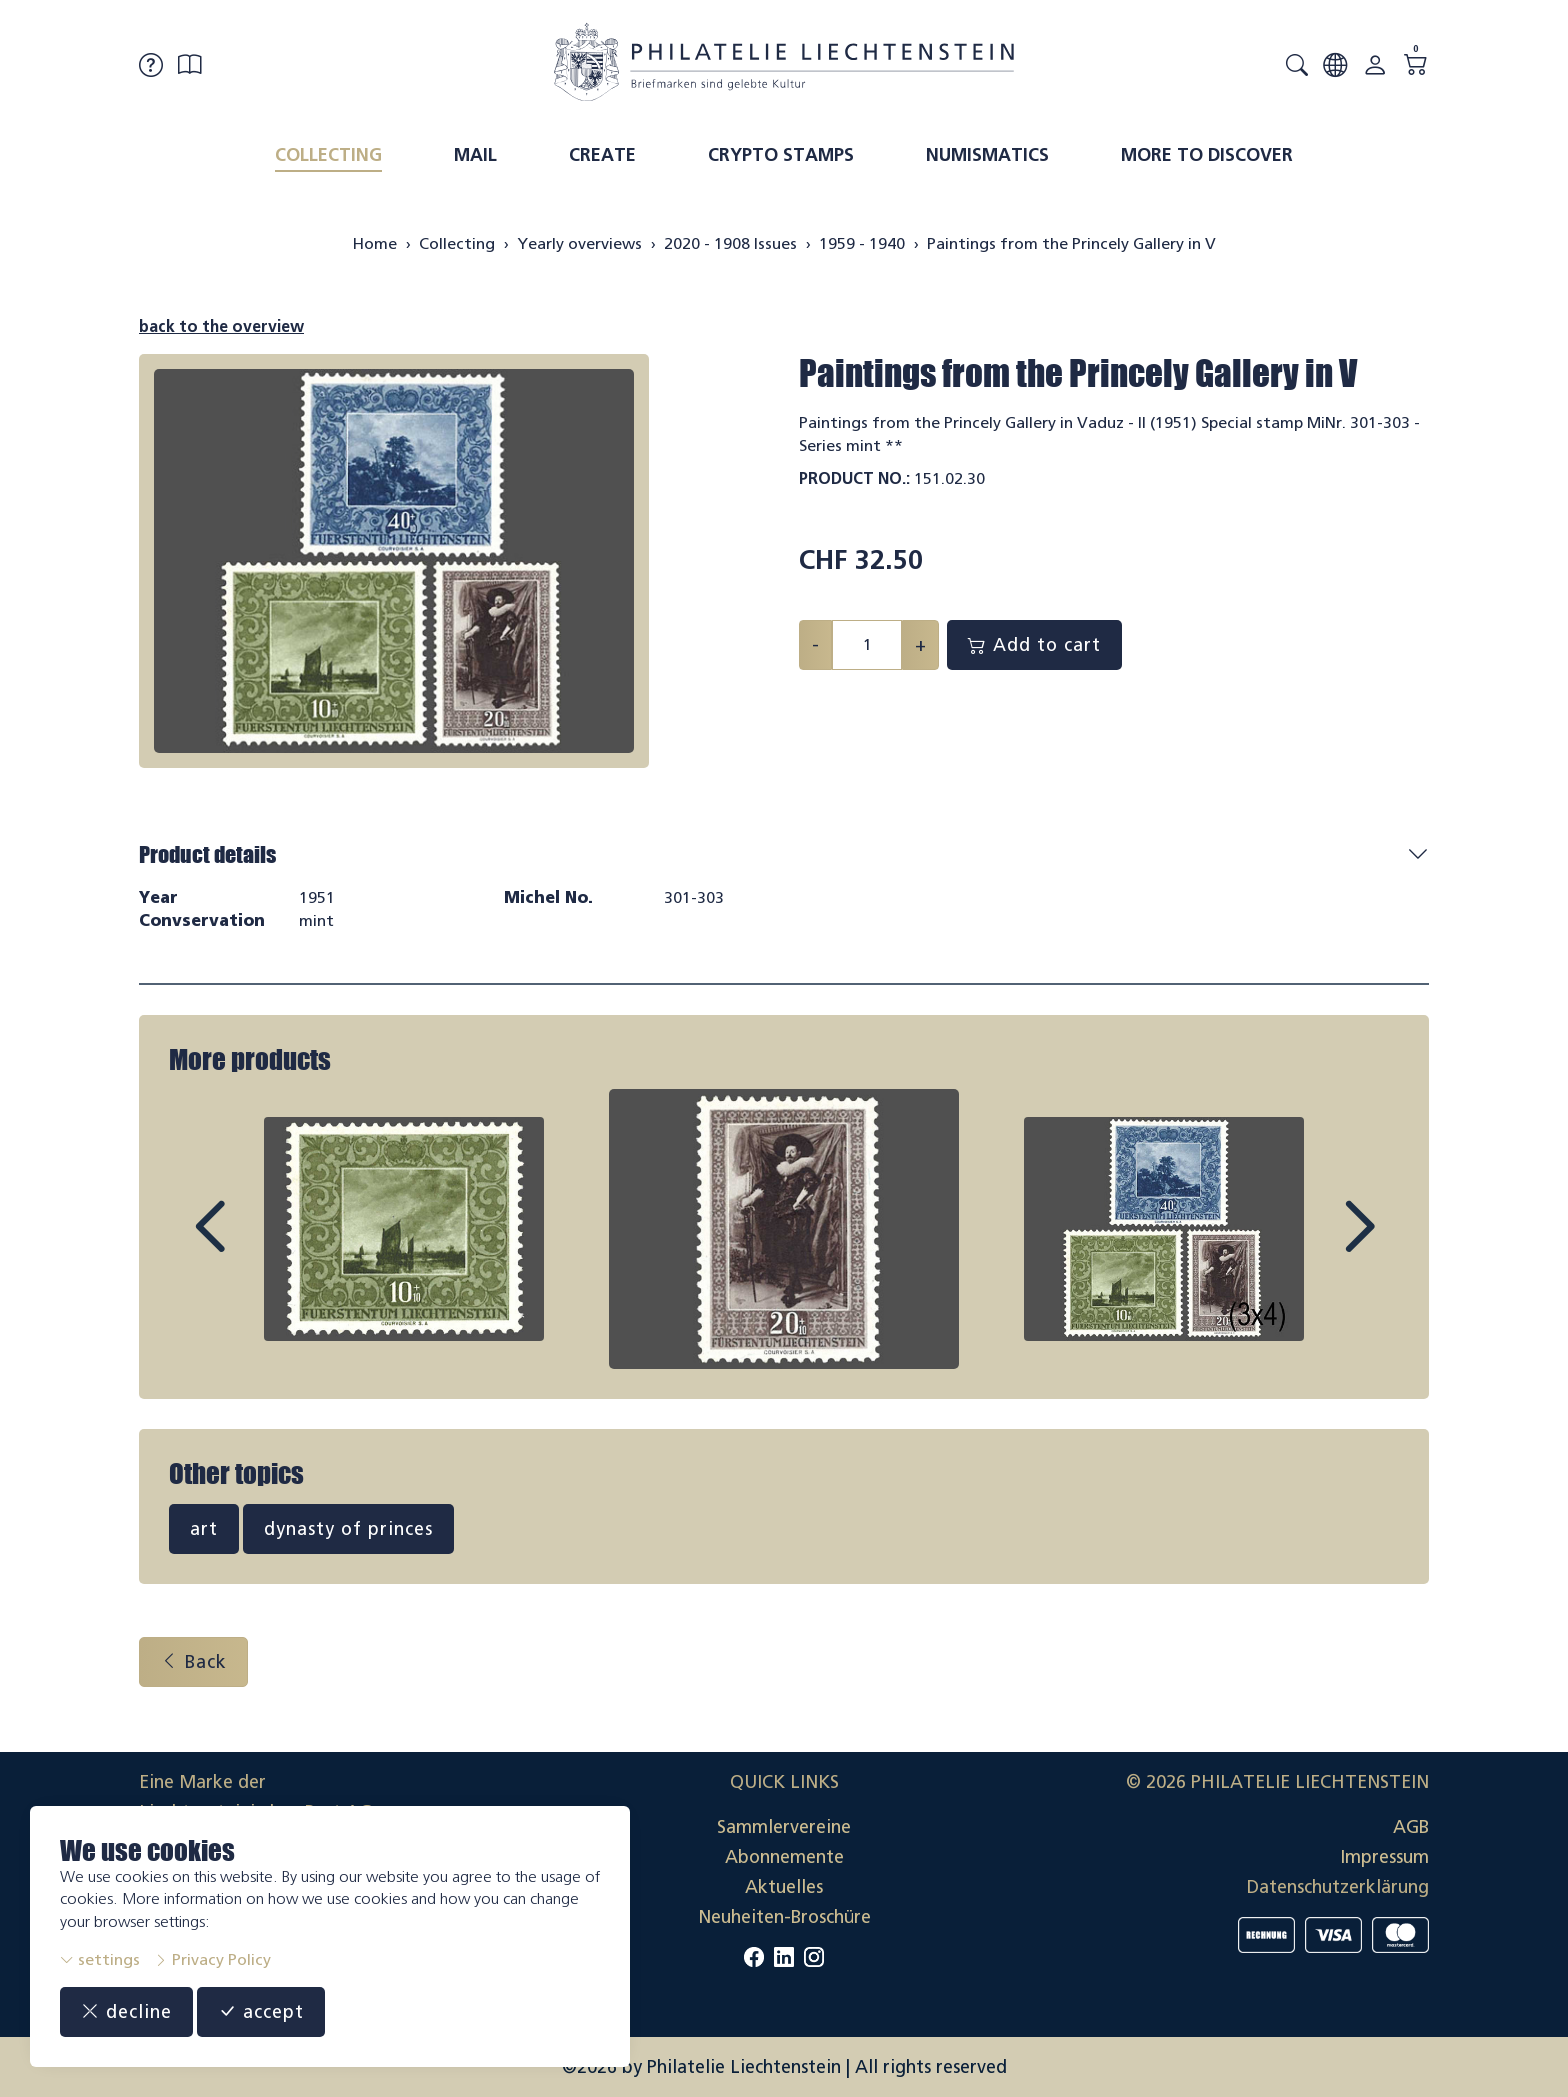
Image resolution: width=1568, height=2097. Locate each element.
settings (100, 1959)
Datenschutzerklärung (1338, 1887)
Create (602, 155)
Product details (207, 854)
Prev (255, 1245)
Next (1313, 1245)
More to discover (1207, 155)
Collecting (328, 155)
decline (126, 2012)
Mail (475, 155)
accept (261, 2012)
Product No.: (854, 478)
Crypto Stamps (781, 155)
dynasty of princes (348, 1529)
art (204, 1529)
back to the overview (221, 326)
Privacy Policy (212, 1959)
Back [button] (193, 1662)
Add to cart (1034, 645)
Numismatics (987, 155)
